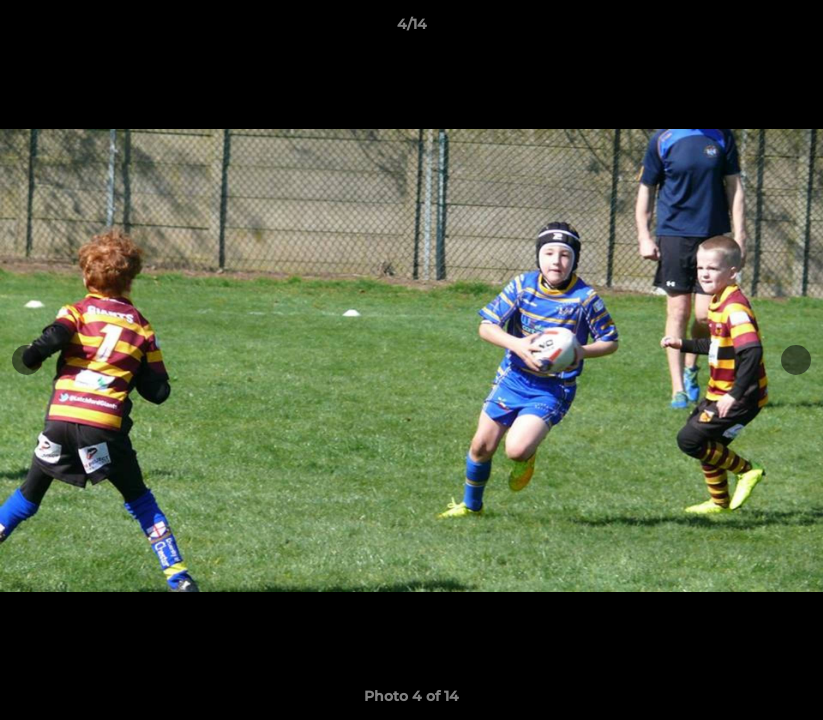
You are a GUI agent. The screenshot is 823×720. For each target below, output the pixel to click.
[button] (787, 29)
